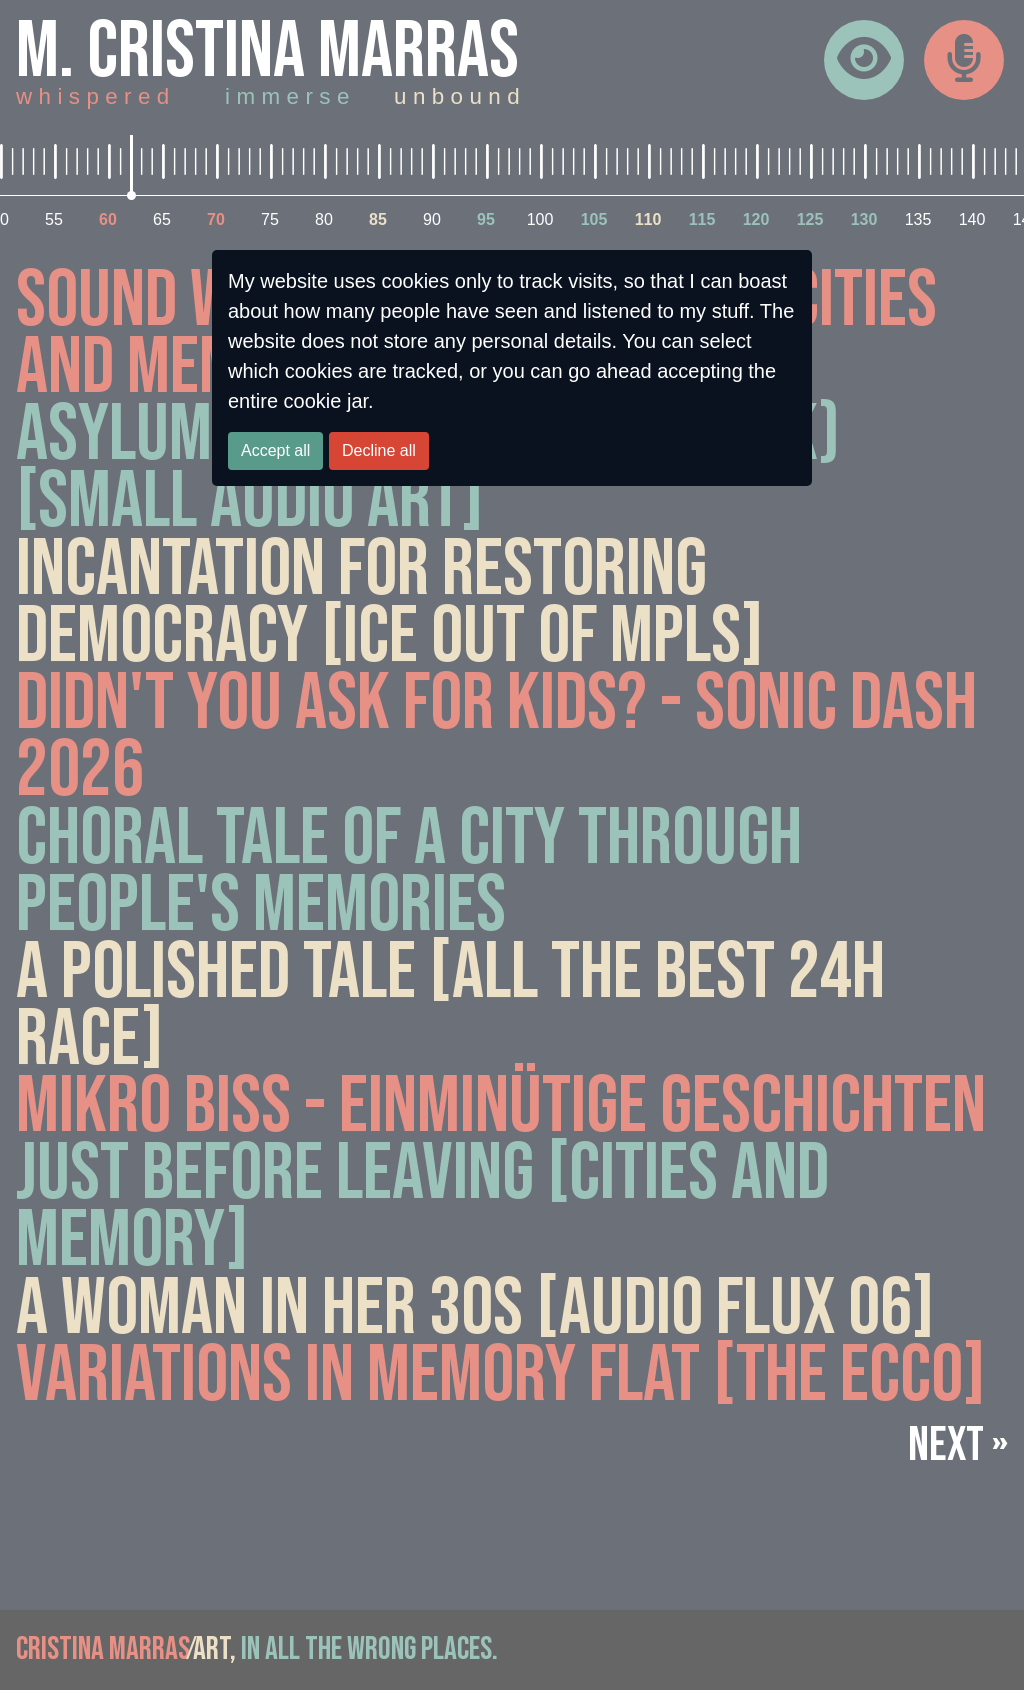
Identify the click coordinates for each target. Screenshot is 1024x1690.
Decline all (379, 450)
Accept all (275, 450)
